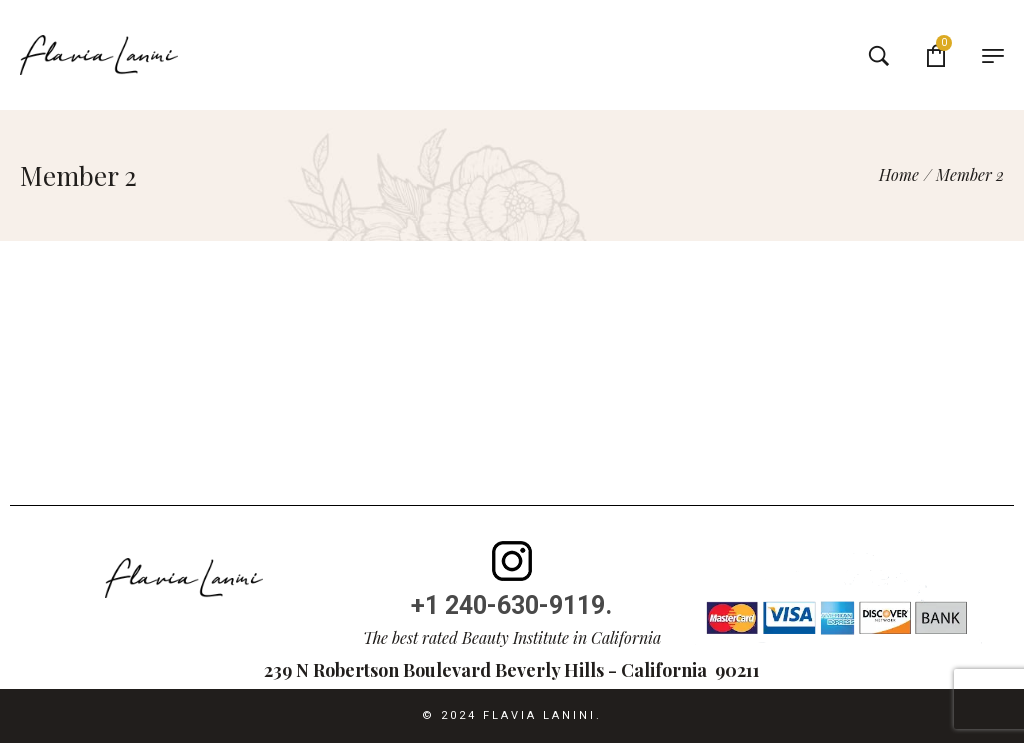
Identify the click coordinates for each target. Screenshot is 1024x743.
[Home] (899, 174)
